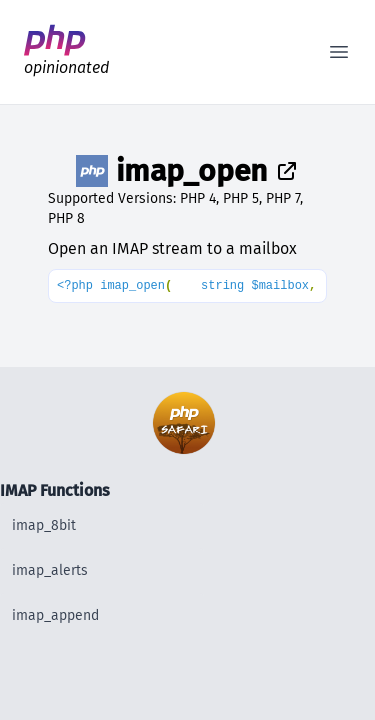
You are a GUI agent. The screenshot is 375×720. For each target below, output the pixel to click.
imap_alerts (50, 570)
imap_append (55, 615)
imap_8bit (44, 525)
